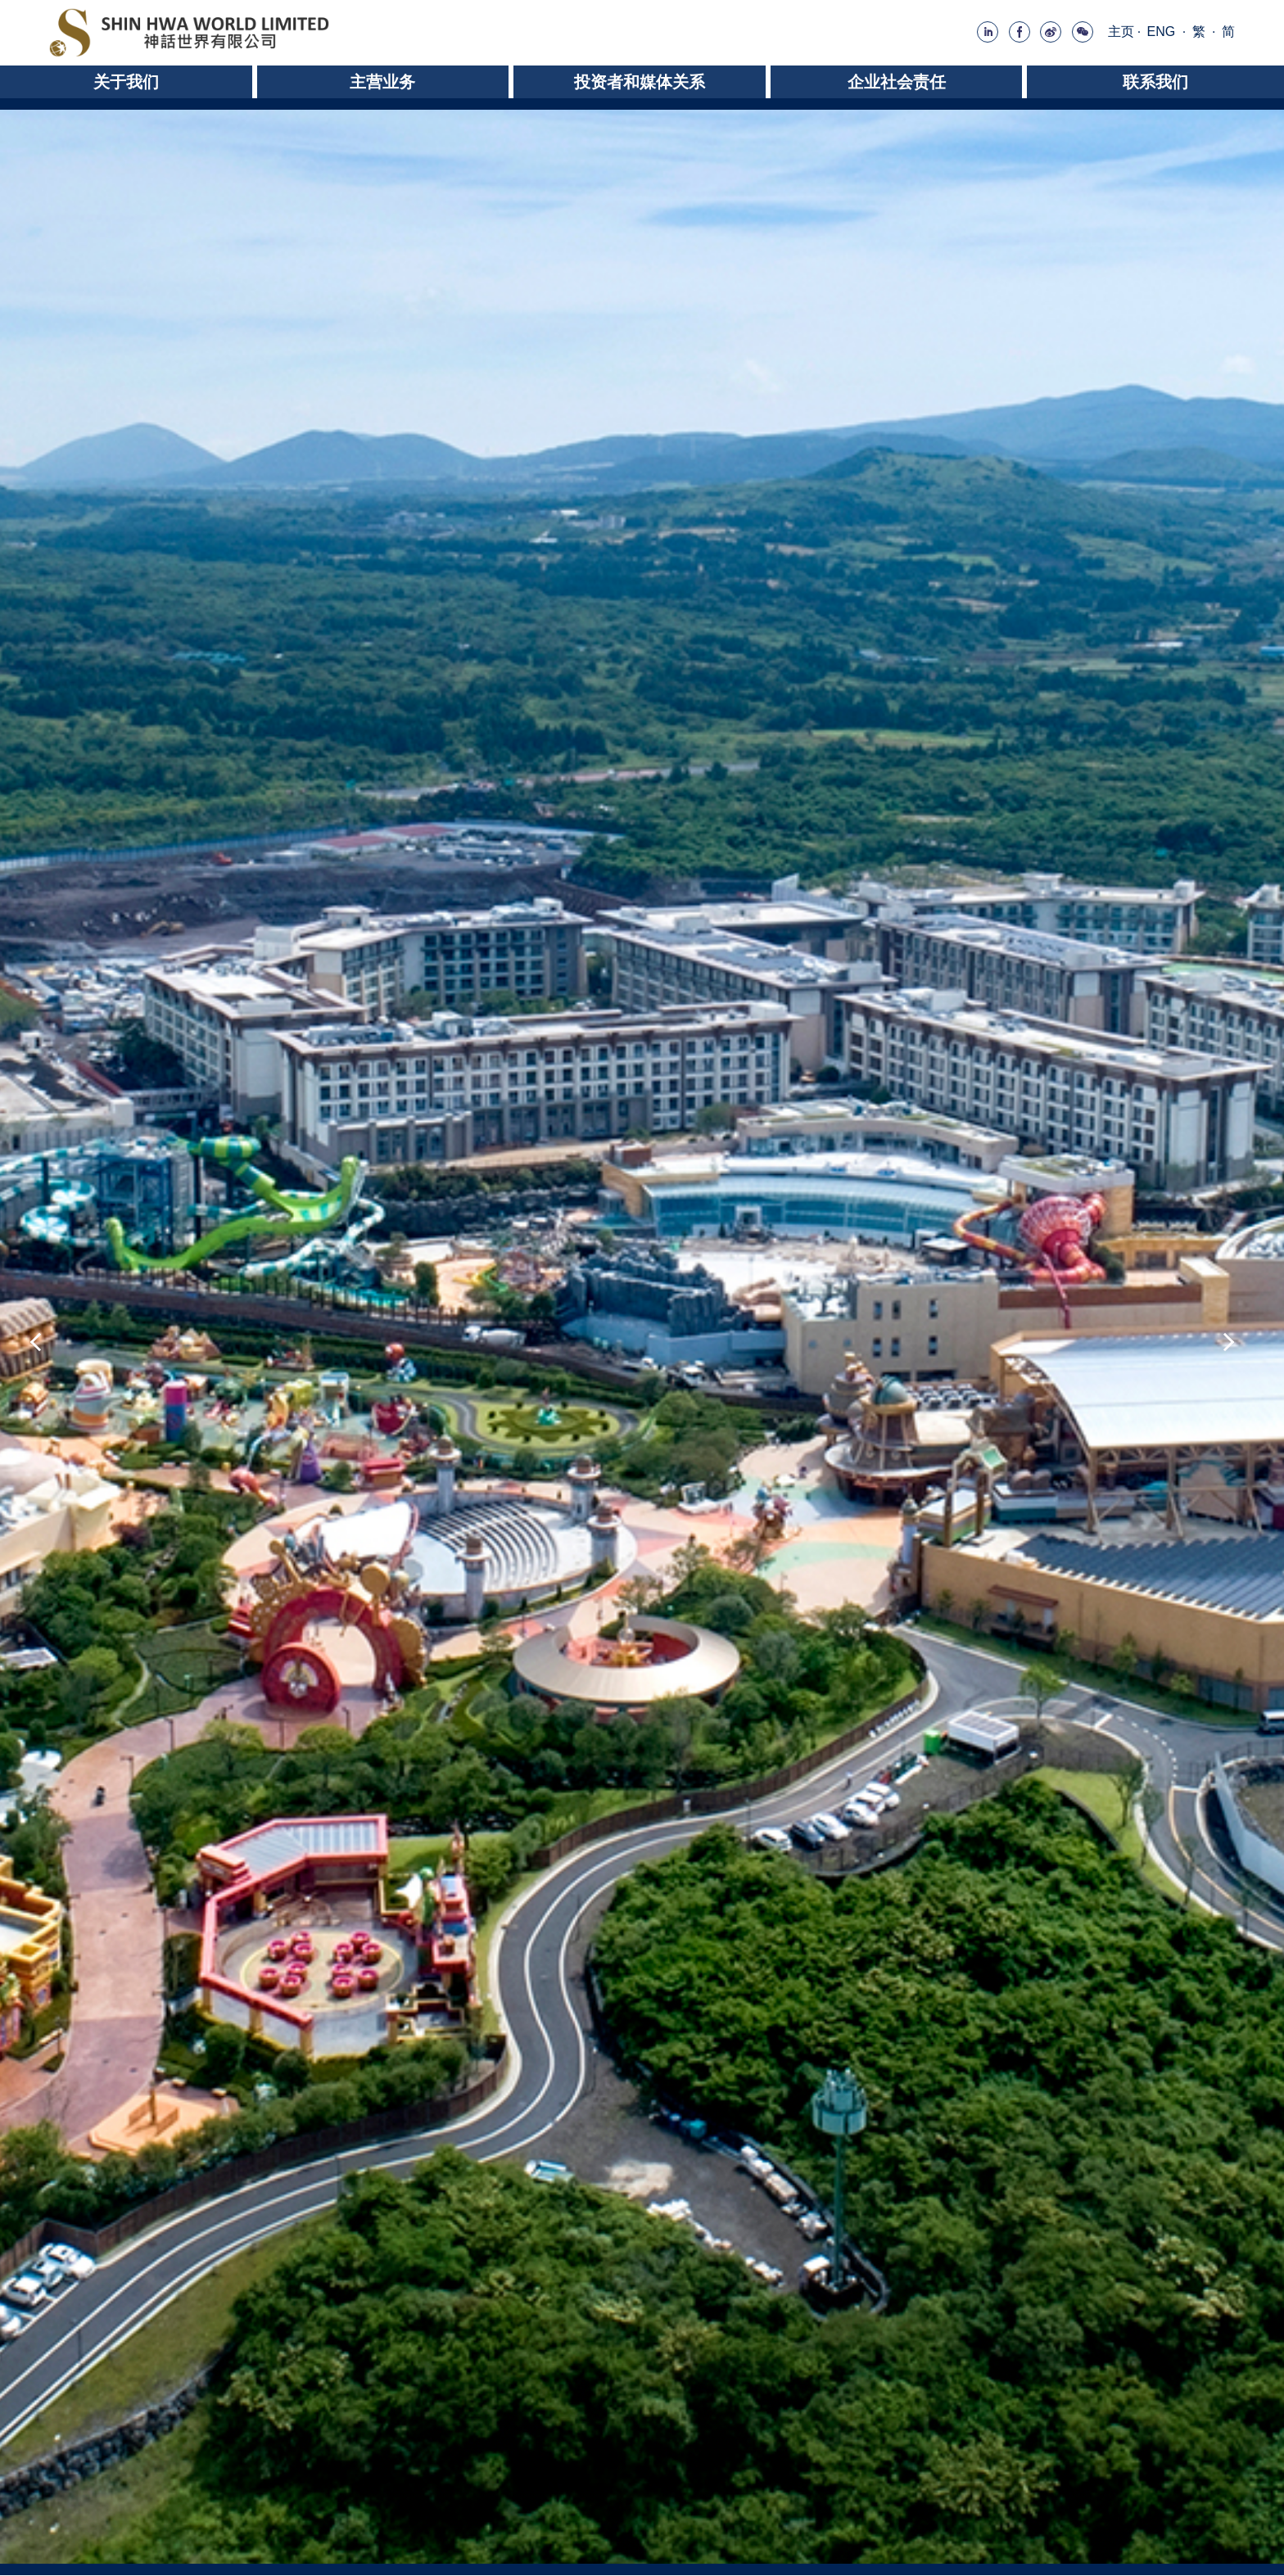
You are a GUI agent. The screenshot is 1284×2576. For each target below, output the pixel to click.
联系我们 (1155, 82)
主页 (1121, 31)
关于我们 (126, 82)
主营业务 (382, 82)
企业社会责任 (897, 82)
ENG (1161, 31)
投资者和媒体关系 (639, 82)
